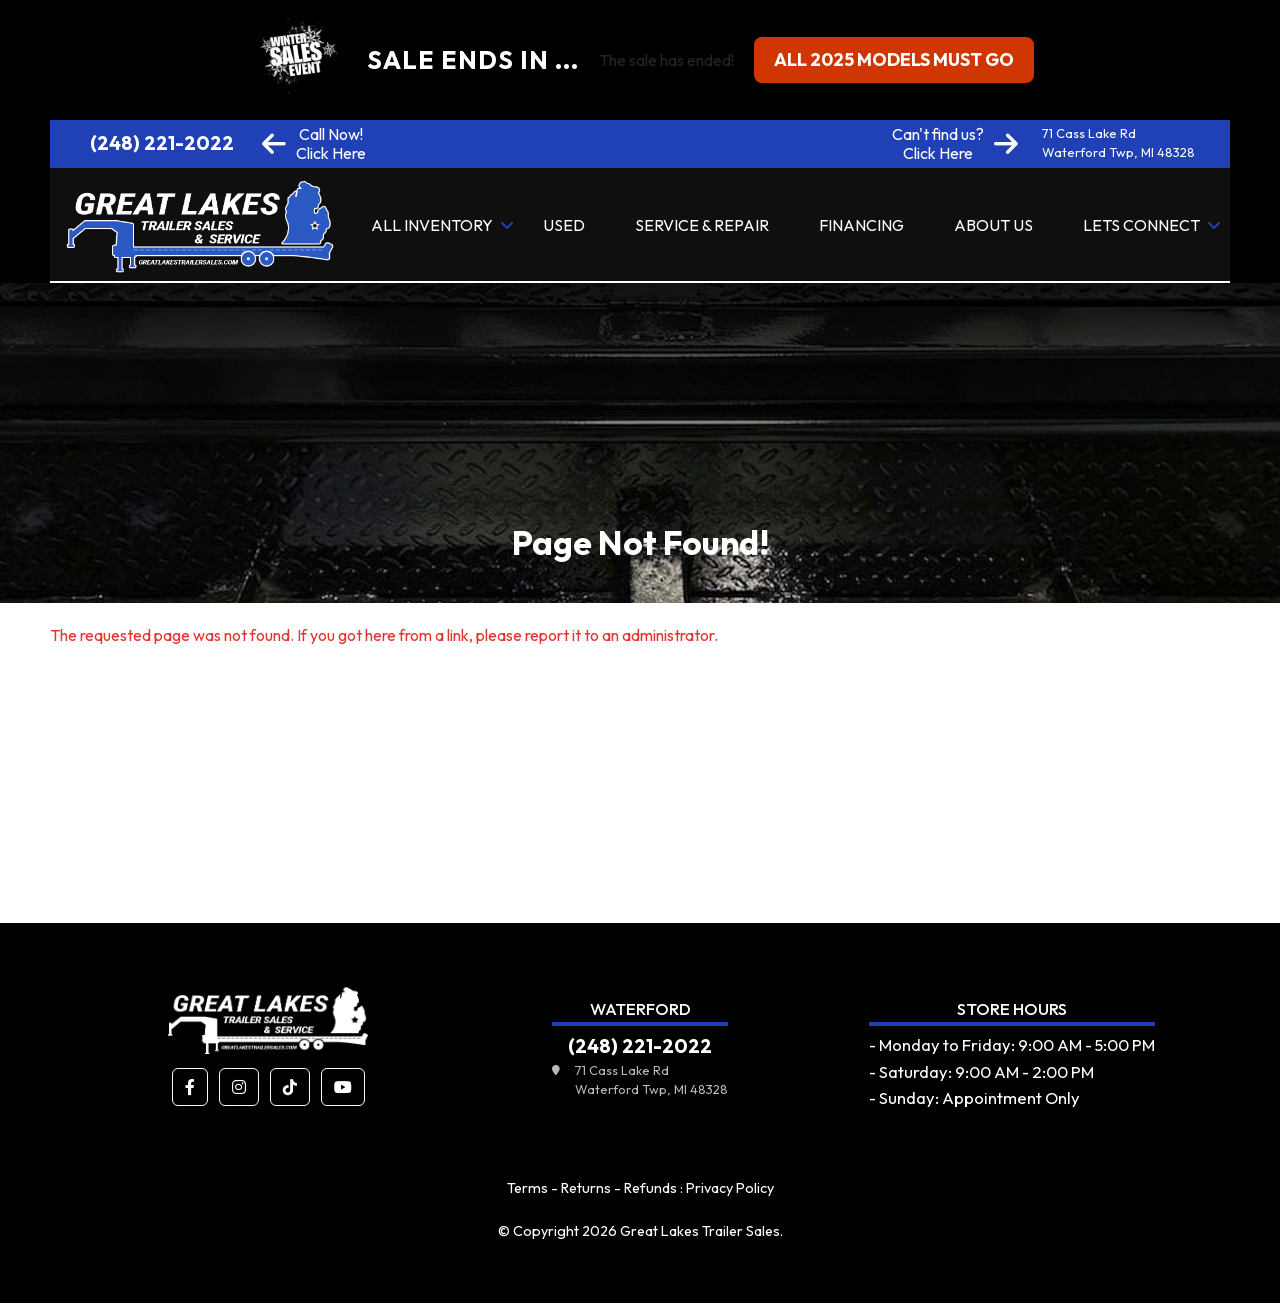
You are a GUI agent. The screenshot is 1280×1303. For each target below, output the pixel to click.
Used (564, 225)
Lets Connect (1141, 225)
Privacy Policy (730, 1188)
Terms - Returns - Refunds (592, 1188)
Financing (861, 225)
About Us (993, 225)
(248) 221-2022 (162, 143)
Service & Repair (702, 225)
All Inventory (432, 225)
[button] (190, 1087)
